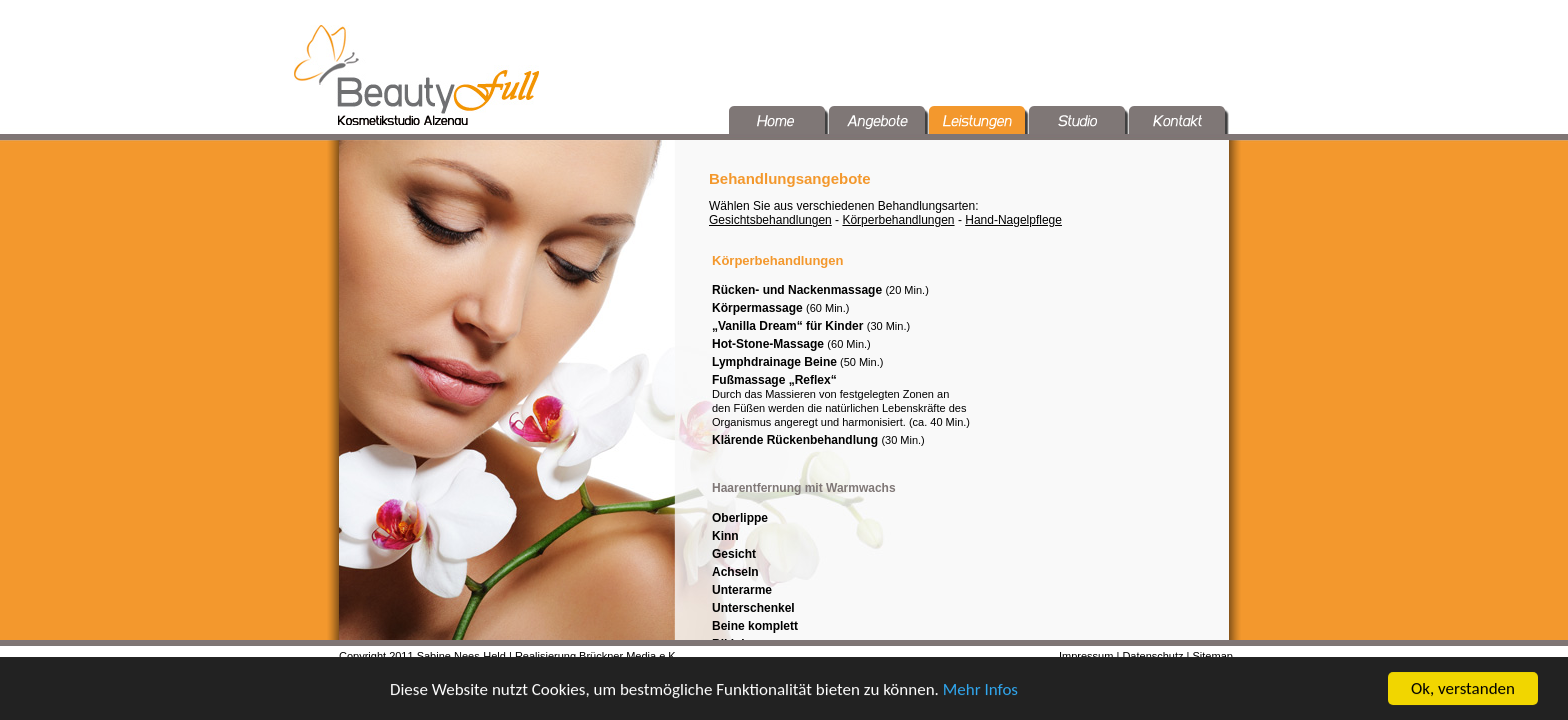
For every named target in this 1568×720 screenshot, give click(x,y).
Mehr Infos (980, 691)
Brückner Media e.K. (629, 656)
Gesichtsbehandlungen (770, 220)
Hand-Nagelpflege (1013, 220)
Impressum (1086, 656)
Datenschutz (1152, 656)
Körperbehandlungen (898, 220)
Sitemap (1213, 656)
